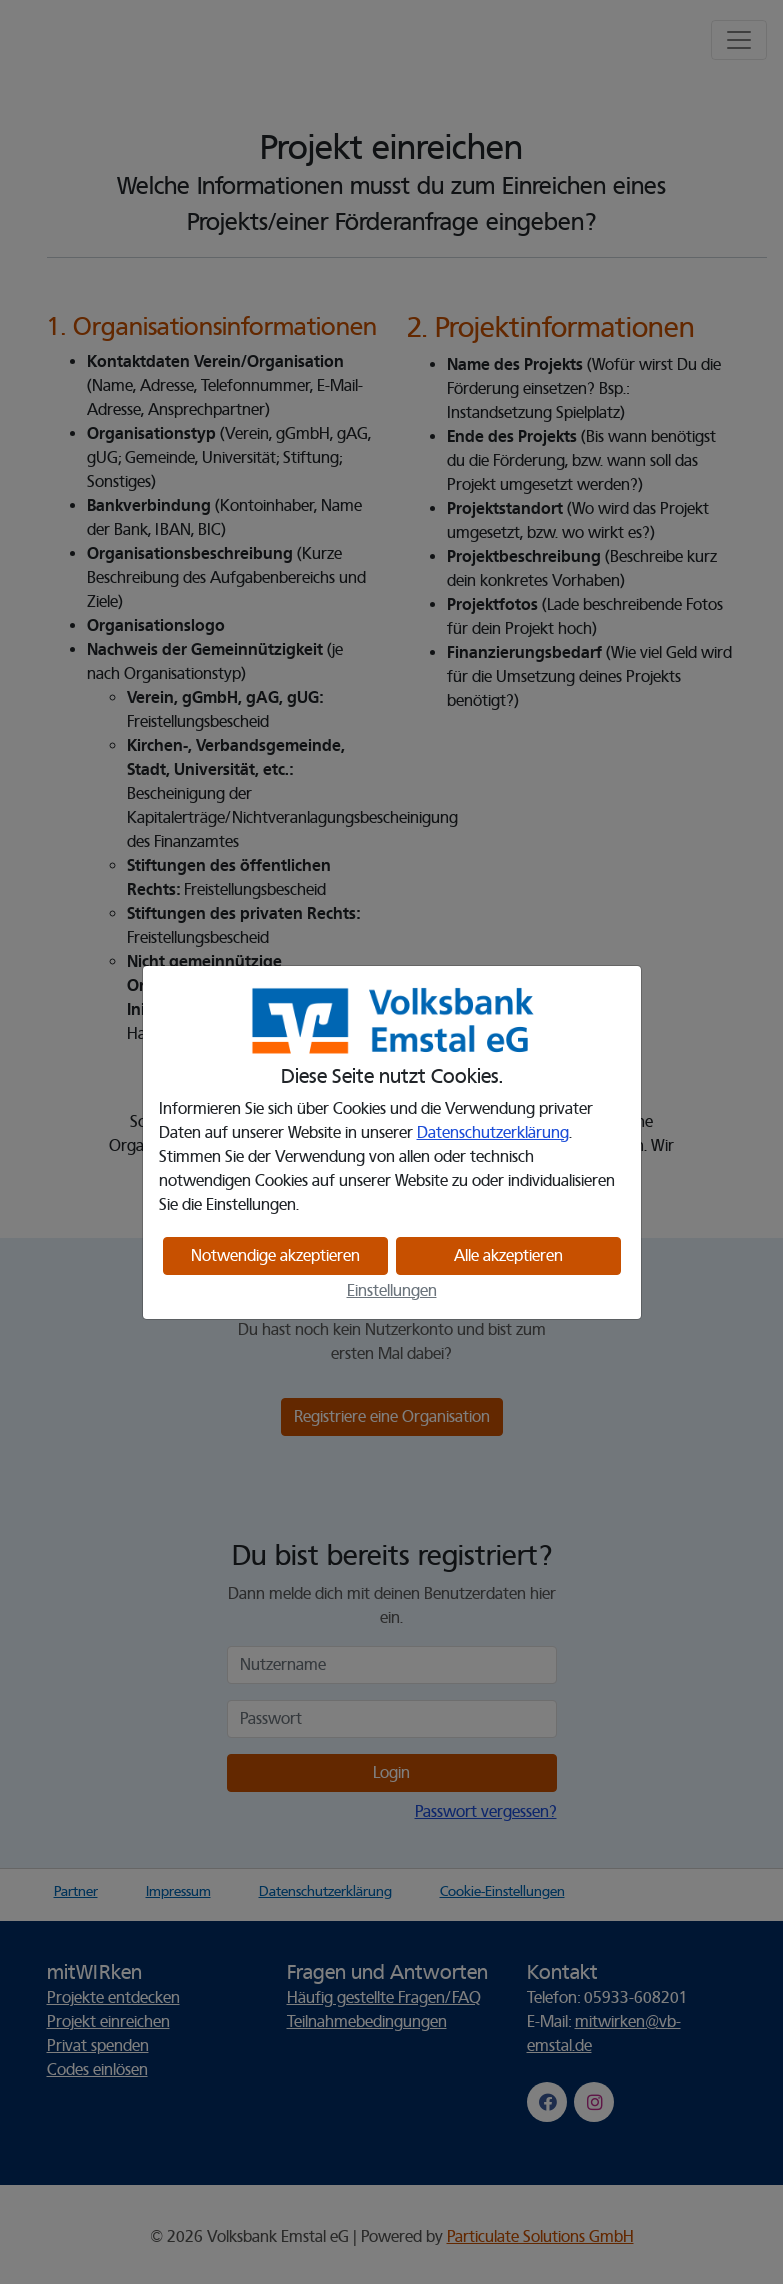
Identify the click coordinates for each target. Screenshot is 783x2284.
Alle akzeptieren (508, 1256)
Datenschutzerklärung (493, 1133)
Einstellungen (392, 1291)
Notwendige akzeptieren (275, 1256)
